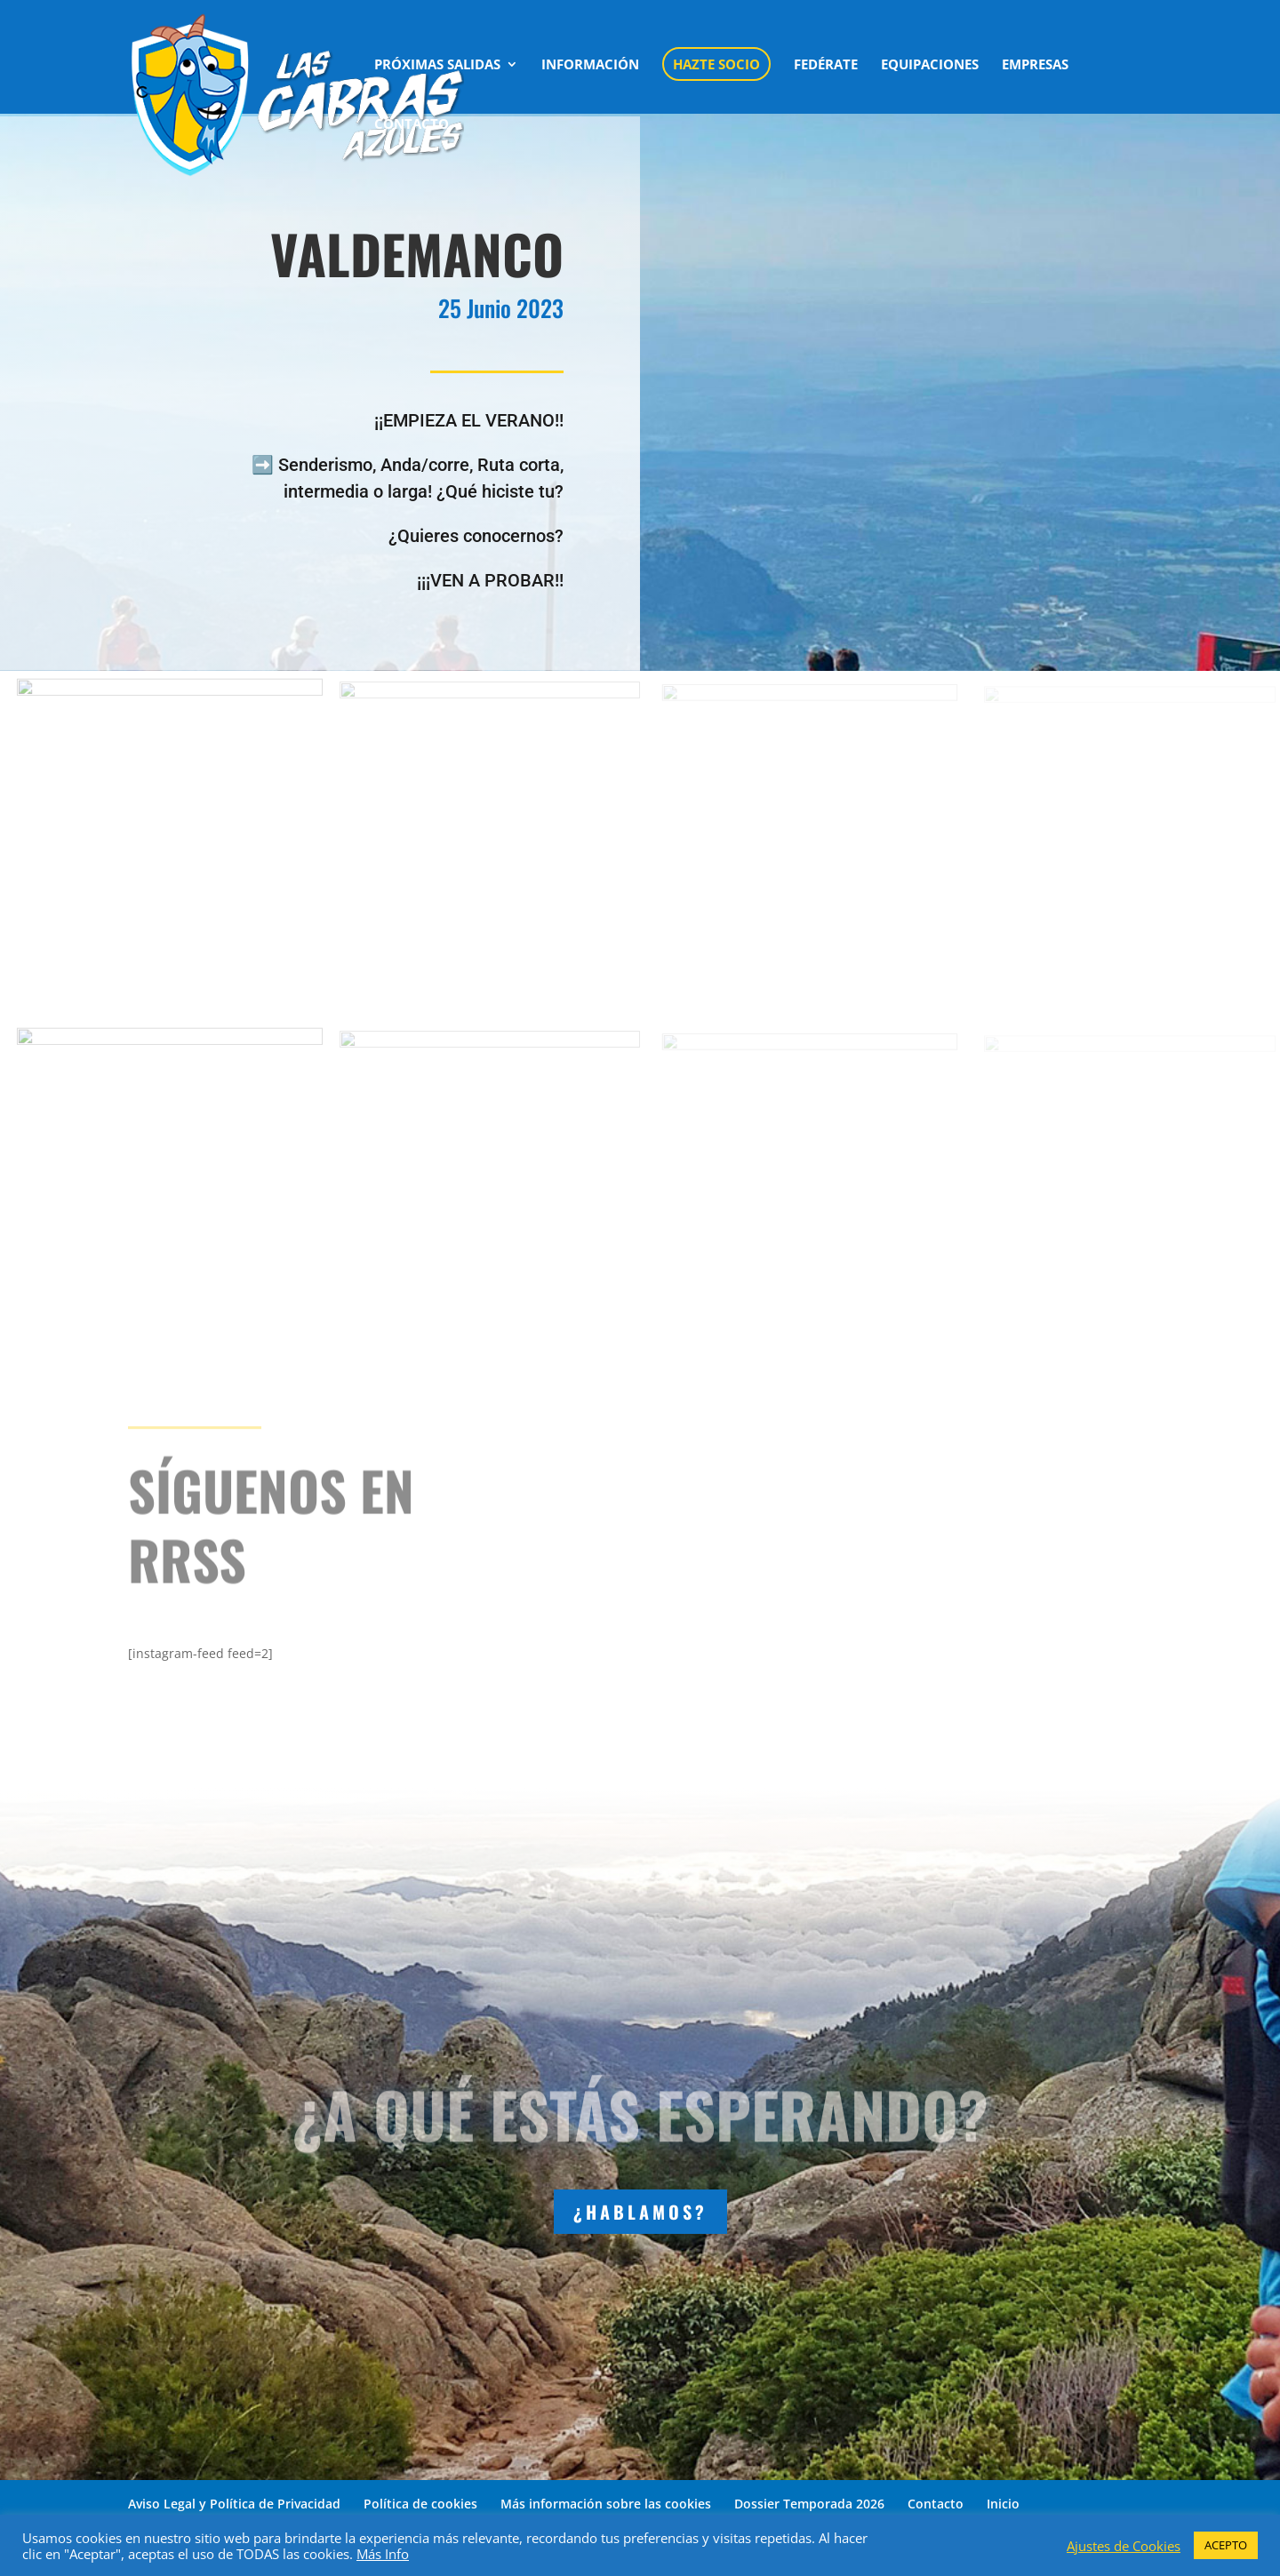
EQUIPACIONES (930, 65)
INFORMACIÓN (590, 65)
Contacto (936, 2503)
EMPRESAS (1035, 65)
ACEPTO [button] (1225, 2545)
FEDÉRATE (826, 65)
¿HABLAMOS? (640, 2211)
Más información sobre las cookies (605, 2503)
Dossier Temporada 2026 (809, 2503)
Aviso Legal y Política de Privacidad (234, 2503)
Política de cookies (420, 2503)
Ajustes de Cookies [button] (1123, 2546)
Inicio (1003, 2503)
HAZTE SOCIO (716, 64)
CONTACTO (411, 124)
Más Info (382, 2554)
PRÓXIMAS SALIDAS (437, 65)
